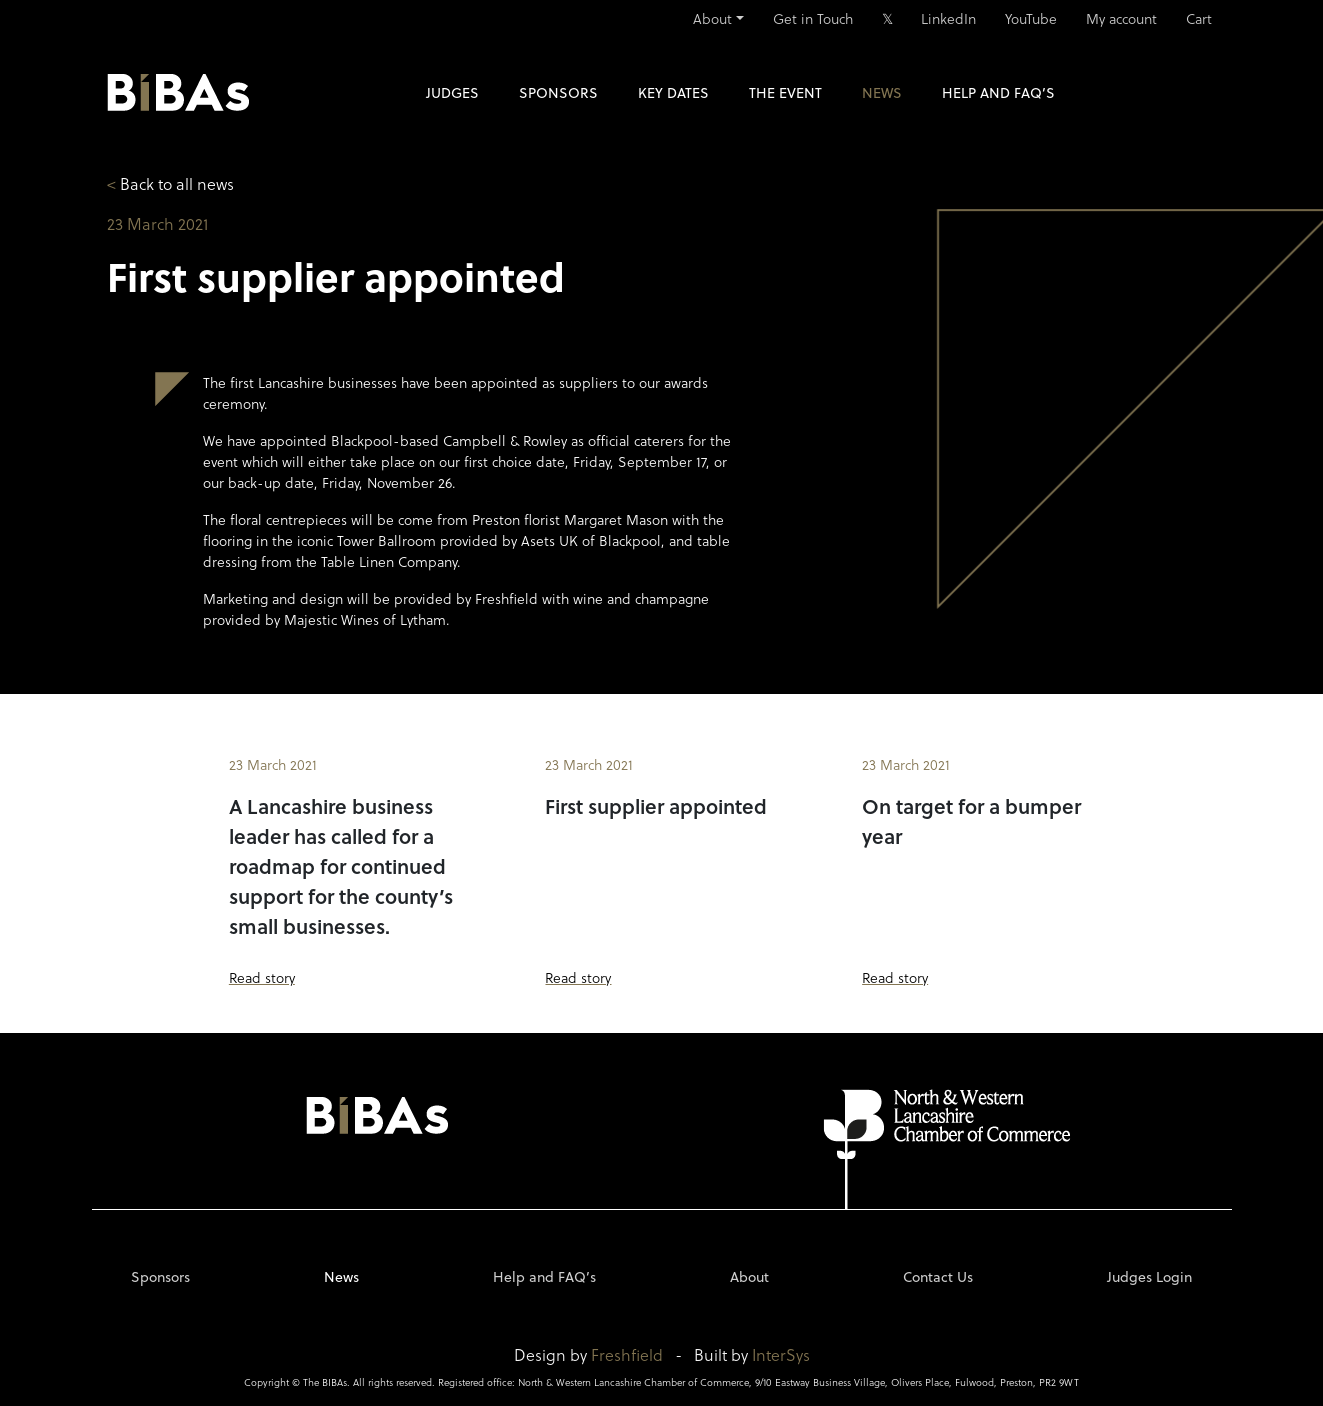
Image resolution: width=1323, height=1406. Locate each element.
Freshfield (627, 1354)
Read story (262, 977)
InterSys (781, 1354)
